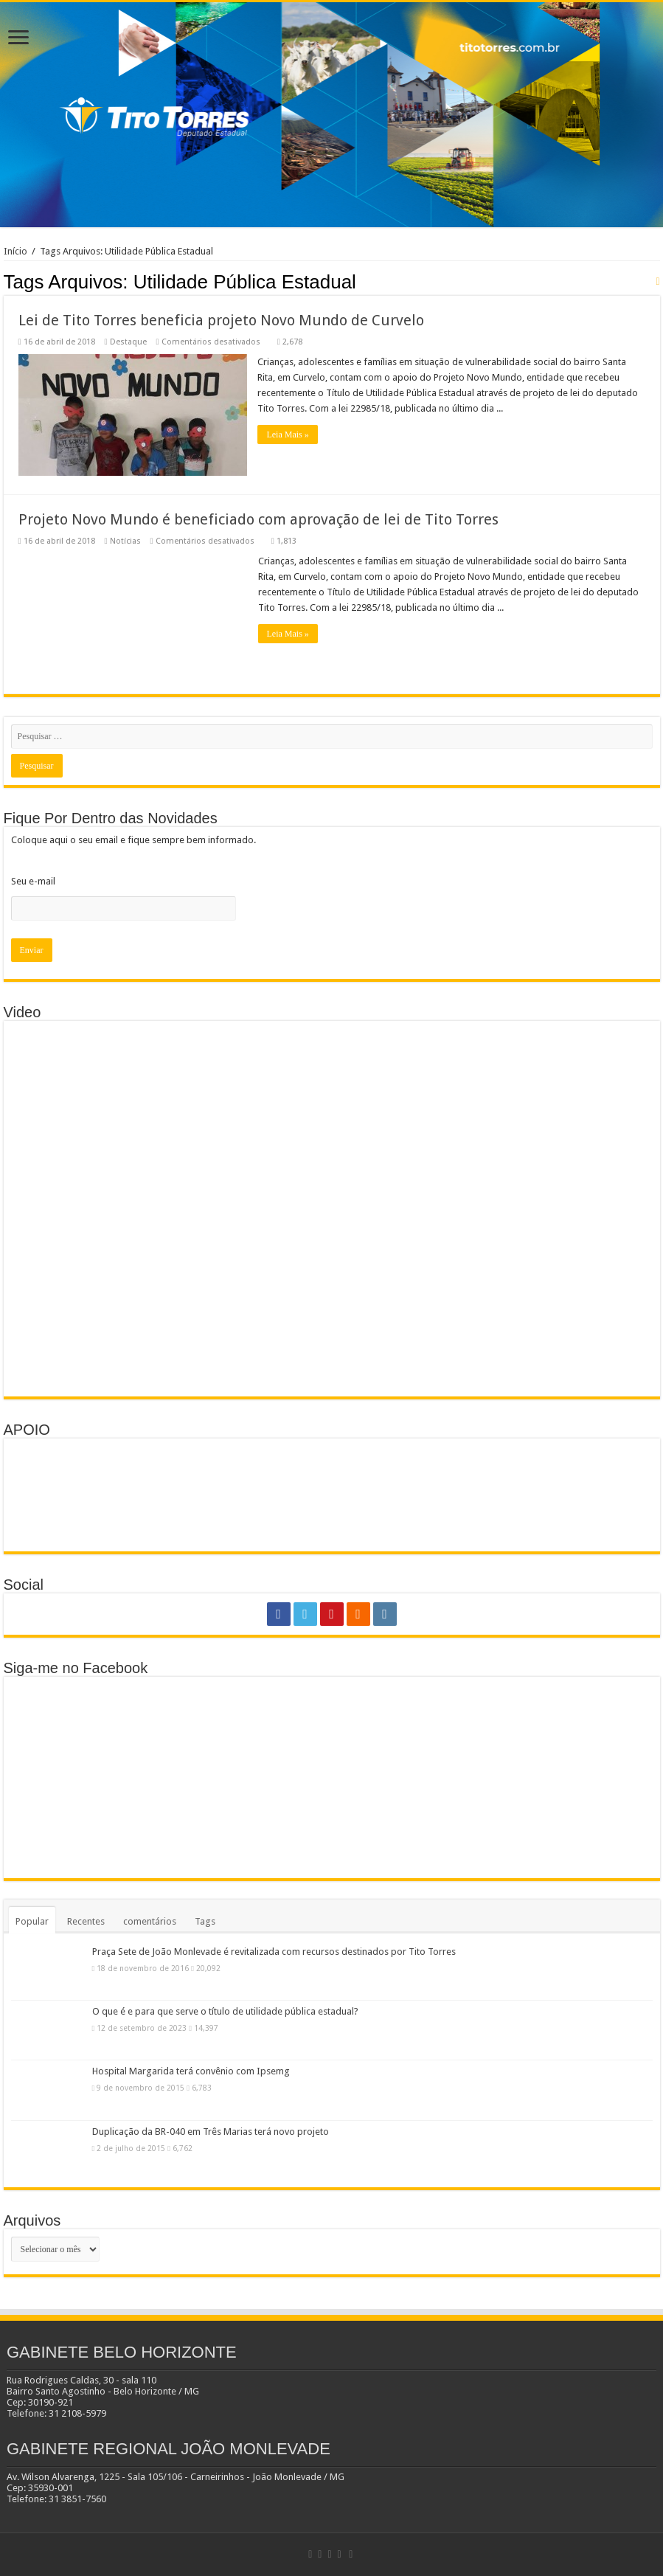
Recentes (86, 1921)
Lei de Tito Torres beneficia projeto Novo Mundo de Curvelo (221, 320)
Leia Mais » (288, 434)
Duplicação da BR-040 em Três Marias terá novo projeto (210, 2131)
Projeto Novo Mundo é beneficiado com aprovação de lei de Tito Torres (258, 519)
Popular (32, 1921)
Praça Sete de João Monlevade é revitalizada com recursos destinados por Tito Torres (274, 1951)
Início (15, 251)
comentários (149, 1921)
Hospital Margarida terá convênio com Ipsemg (191, 2071)
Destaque (128, 342)
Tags (205, 1921)
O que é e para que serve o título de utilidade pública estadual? (225, 2011)
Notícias (125, 541)
